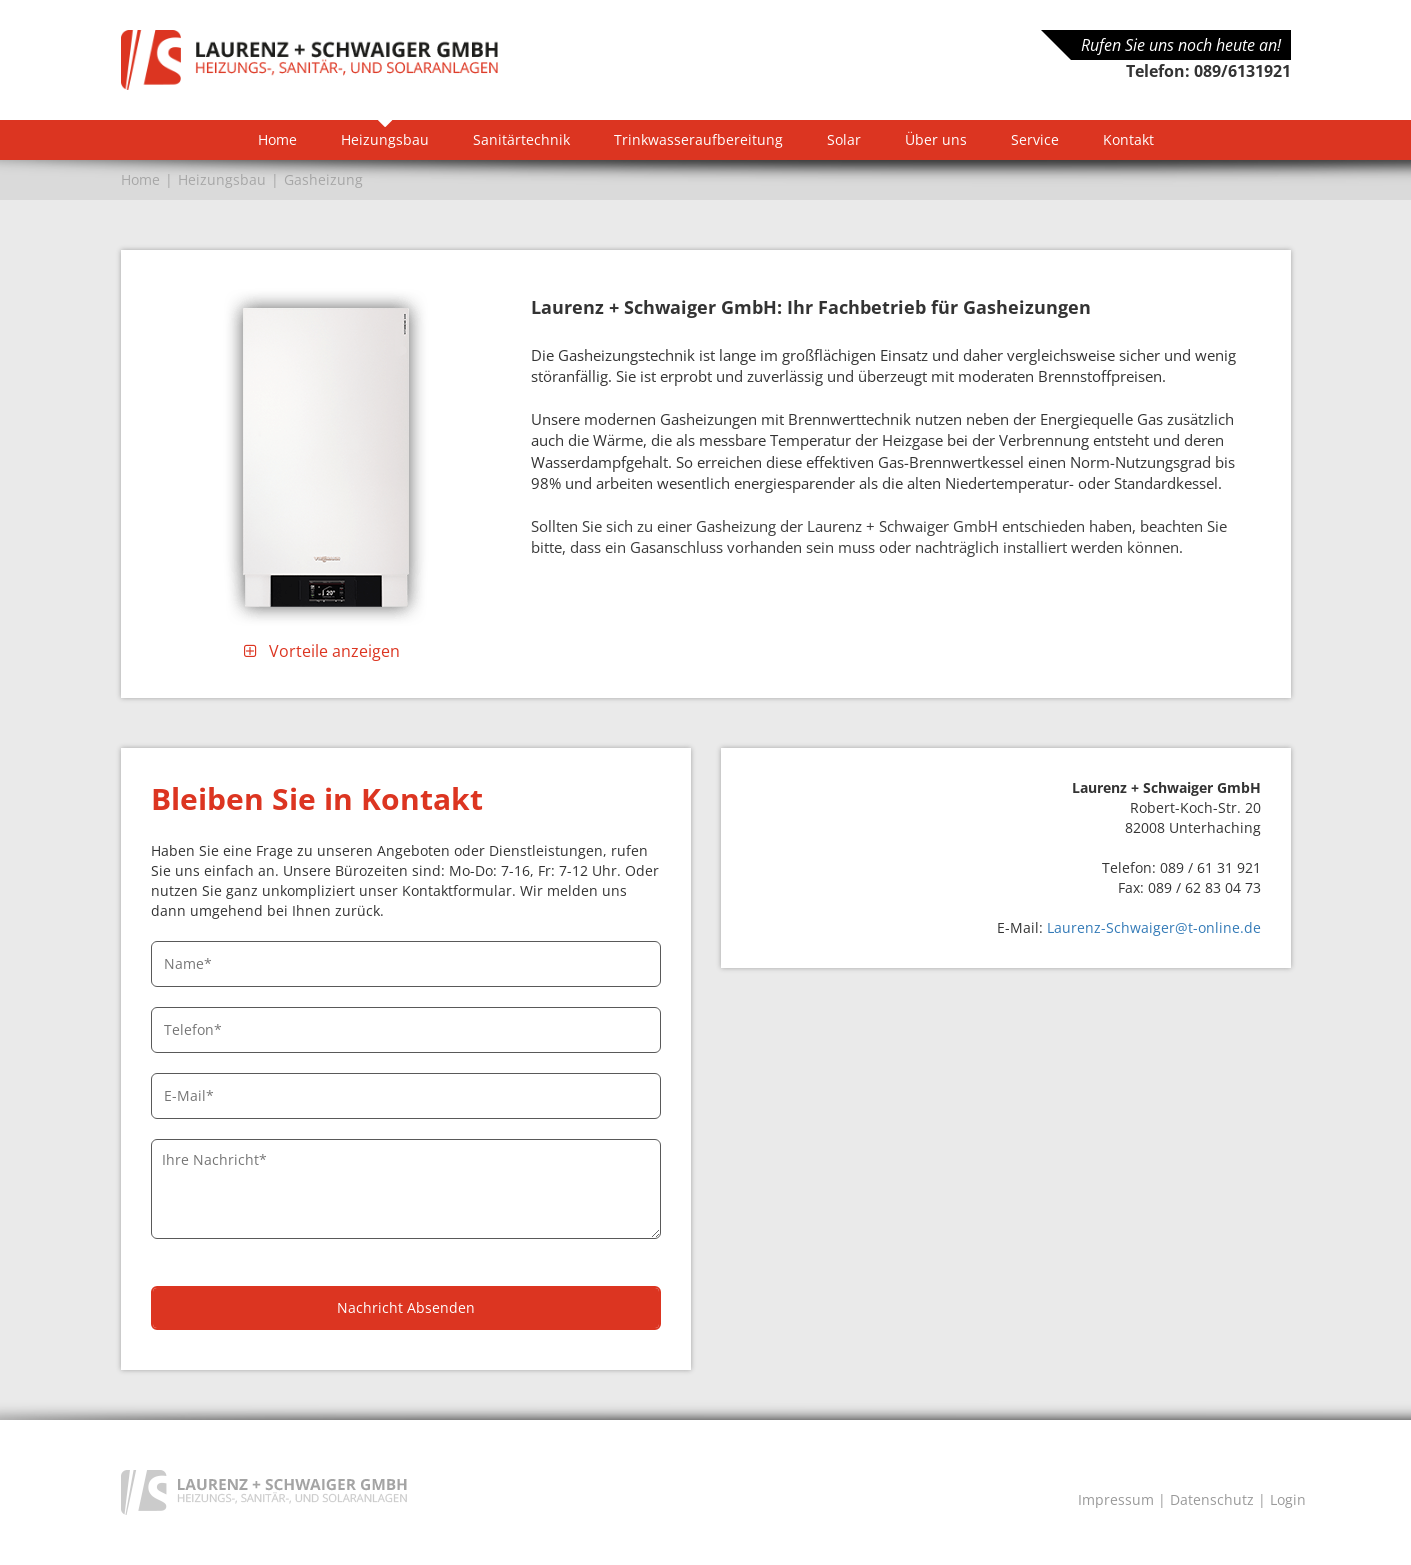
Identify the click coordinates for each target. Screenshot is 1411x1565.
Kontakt (1128, 139)
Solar (844, 139)
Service (1035, 139)
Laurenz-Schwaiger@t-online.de (1154, 927)
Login (1288, 1499)
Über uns (936, 139)
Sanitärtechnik (521, 139)
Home (277, 139)
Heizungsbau (385, 139)
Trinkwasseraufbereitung (698, 139)
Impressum (1116, 1499)
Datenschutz (1212, 1499)
